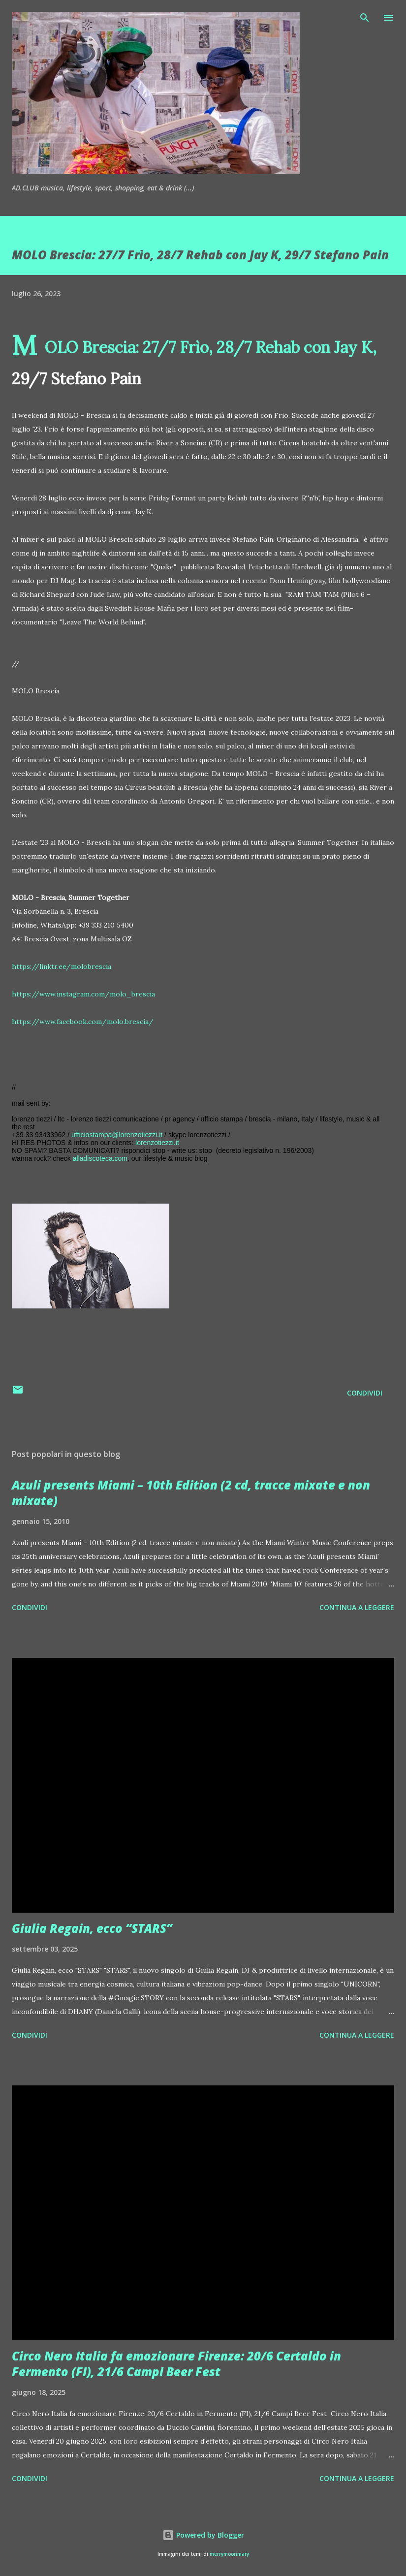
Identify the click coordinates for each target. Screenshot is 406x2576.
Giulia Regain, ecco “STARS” (92, 1928)
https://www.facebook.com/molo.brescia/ (83, 1021)
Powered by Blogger (203, 2535)
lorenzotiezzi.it (157, 1143)
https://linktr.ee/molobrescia (61, 966)
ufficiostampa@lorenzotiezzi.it (116, 1135)
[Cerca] (365, 18)
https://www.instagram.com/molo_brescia (83, 994)
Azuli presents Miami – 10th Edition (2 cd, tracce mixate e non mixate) (191, 1493)
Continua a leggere (356, 1607)
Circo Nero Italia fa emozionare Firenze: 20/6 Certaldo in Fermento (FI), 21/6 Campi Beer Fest (176, 2364)
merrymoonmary (229, 2554)
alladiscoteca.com (100, 1158)
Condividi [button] (364, 1392)
